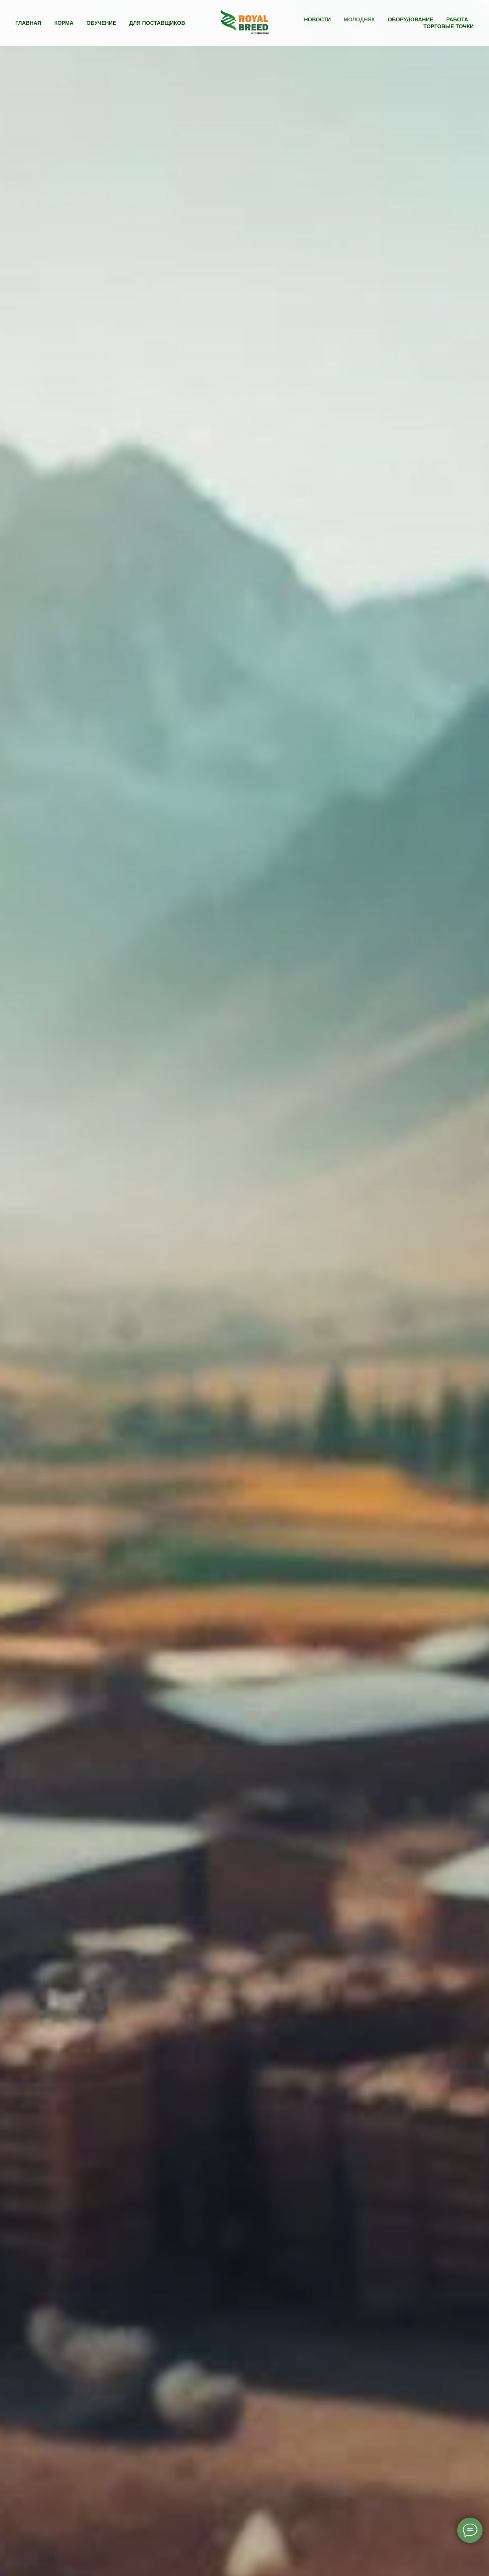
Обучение (101, 23)
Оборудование (410, 19)
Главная (28, 23)
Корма (63, 23)
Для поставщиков (157, 23)
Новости (317, 19)
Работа (457, 19)
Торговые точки (448, 26)
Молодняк (359, 19)
